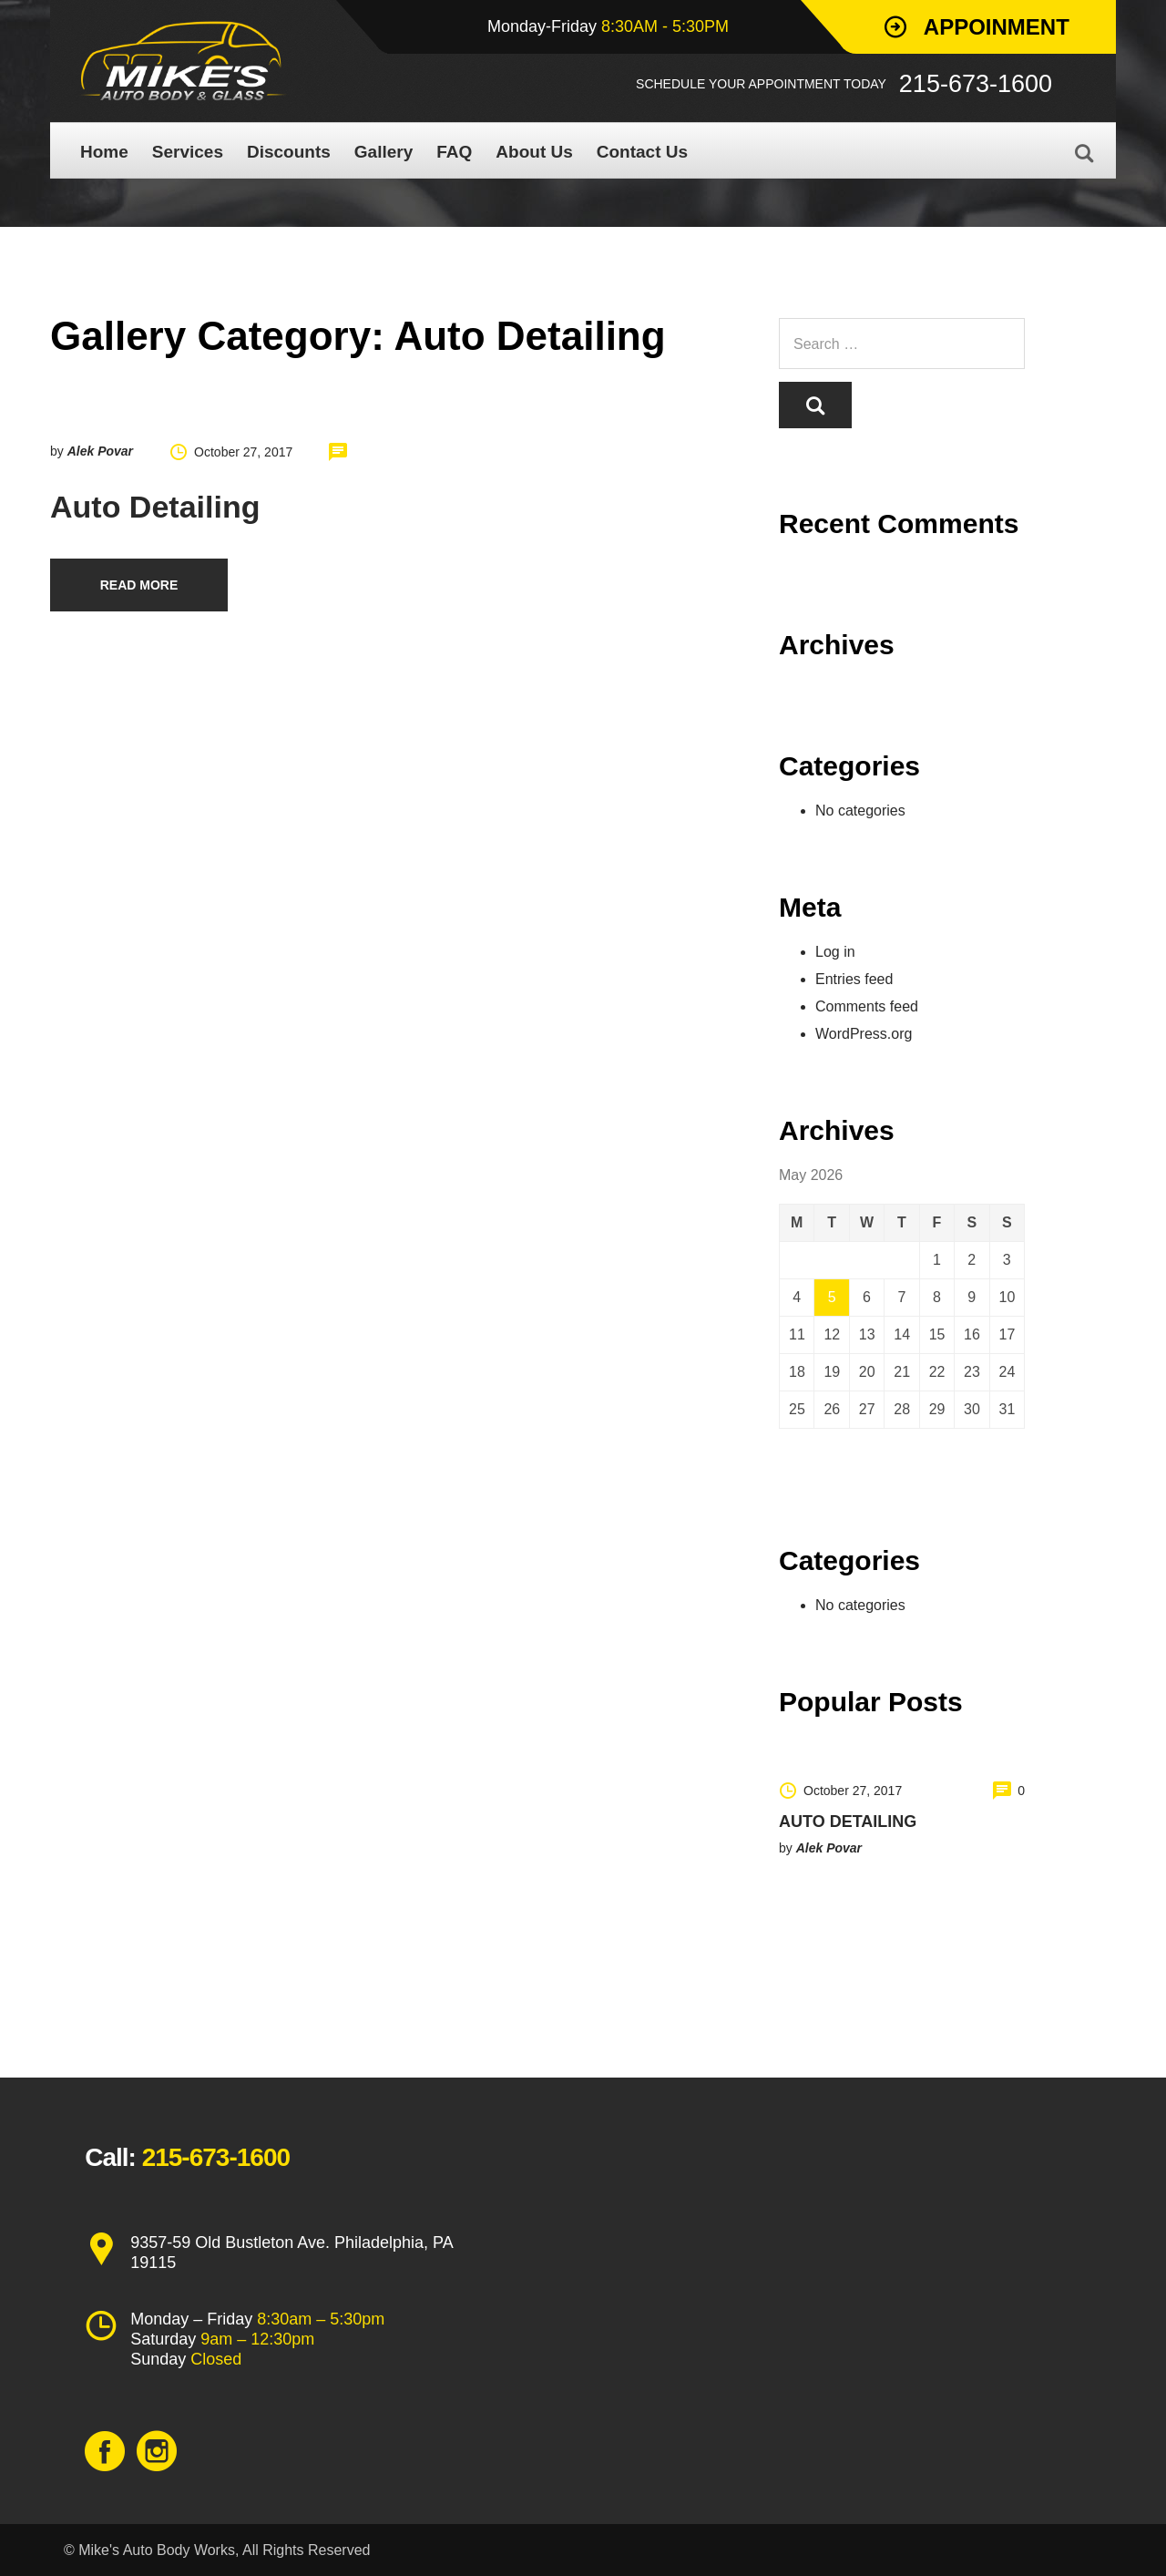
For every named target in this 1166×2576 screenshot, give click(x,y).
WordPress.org (863, 1034)
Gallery (383, 151)
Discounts (289, 151)
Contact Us (642, 151)
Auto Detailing (155, 506)
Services (187, 151)
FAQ (454, 151)
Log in (835, 952)
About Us (534, 151)
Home (104, 151)
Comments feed (866, 1006)
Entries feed (854, 979)
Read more (139, 585)
